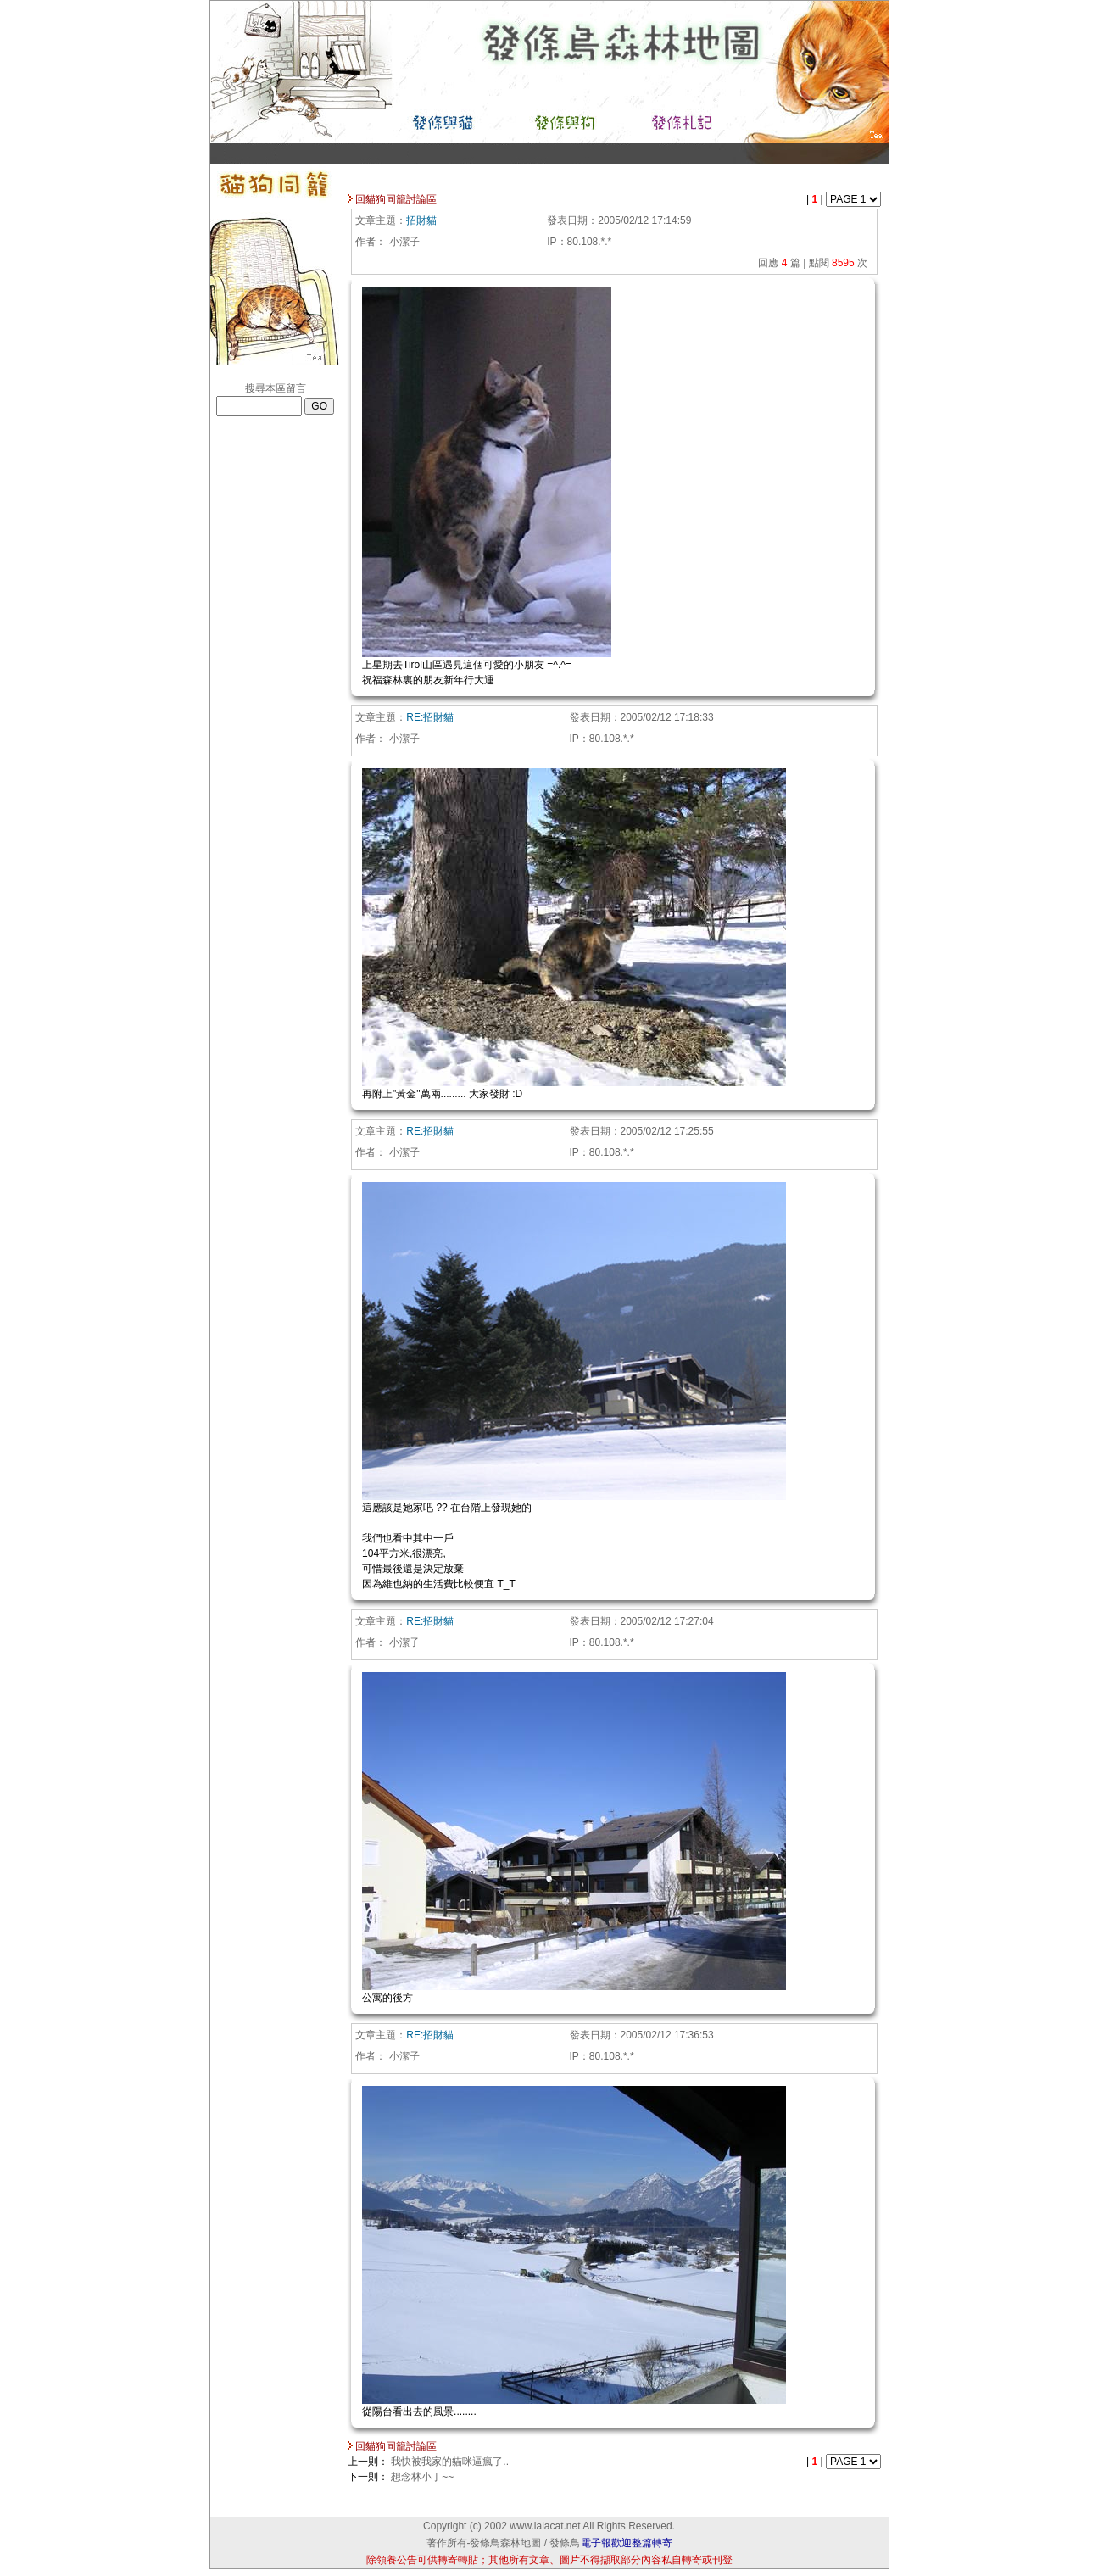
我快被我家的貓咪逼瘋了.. (450, 2461)
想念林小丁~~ (422, 2477)
